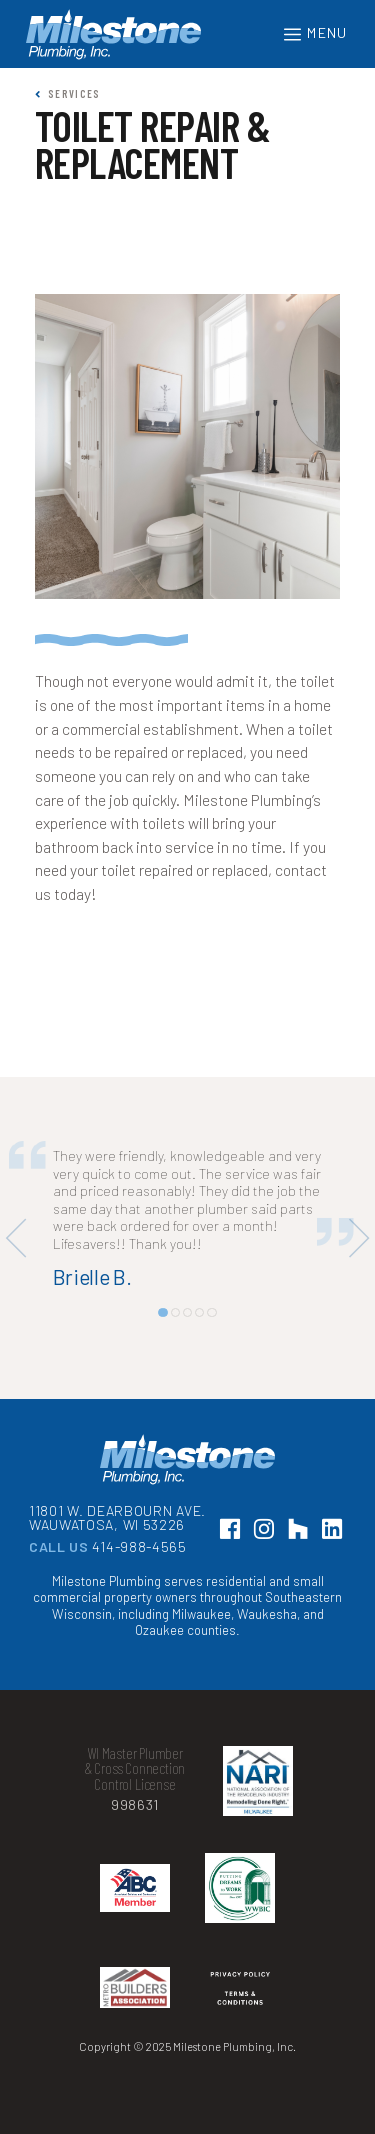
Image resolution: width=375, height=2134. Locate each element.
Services (67, 93)
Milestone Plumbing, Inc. (113, 34)
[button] (162, 1312)
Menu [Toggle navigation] (315, 34)
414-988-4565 (139, 1546)
